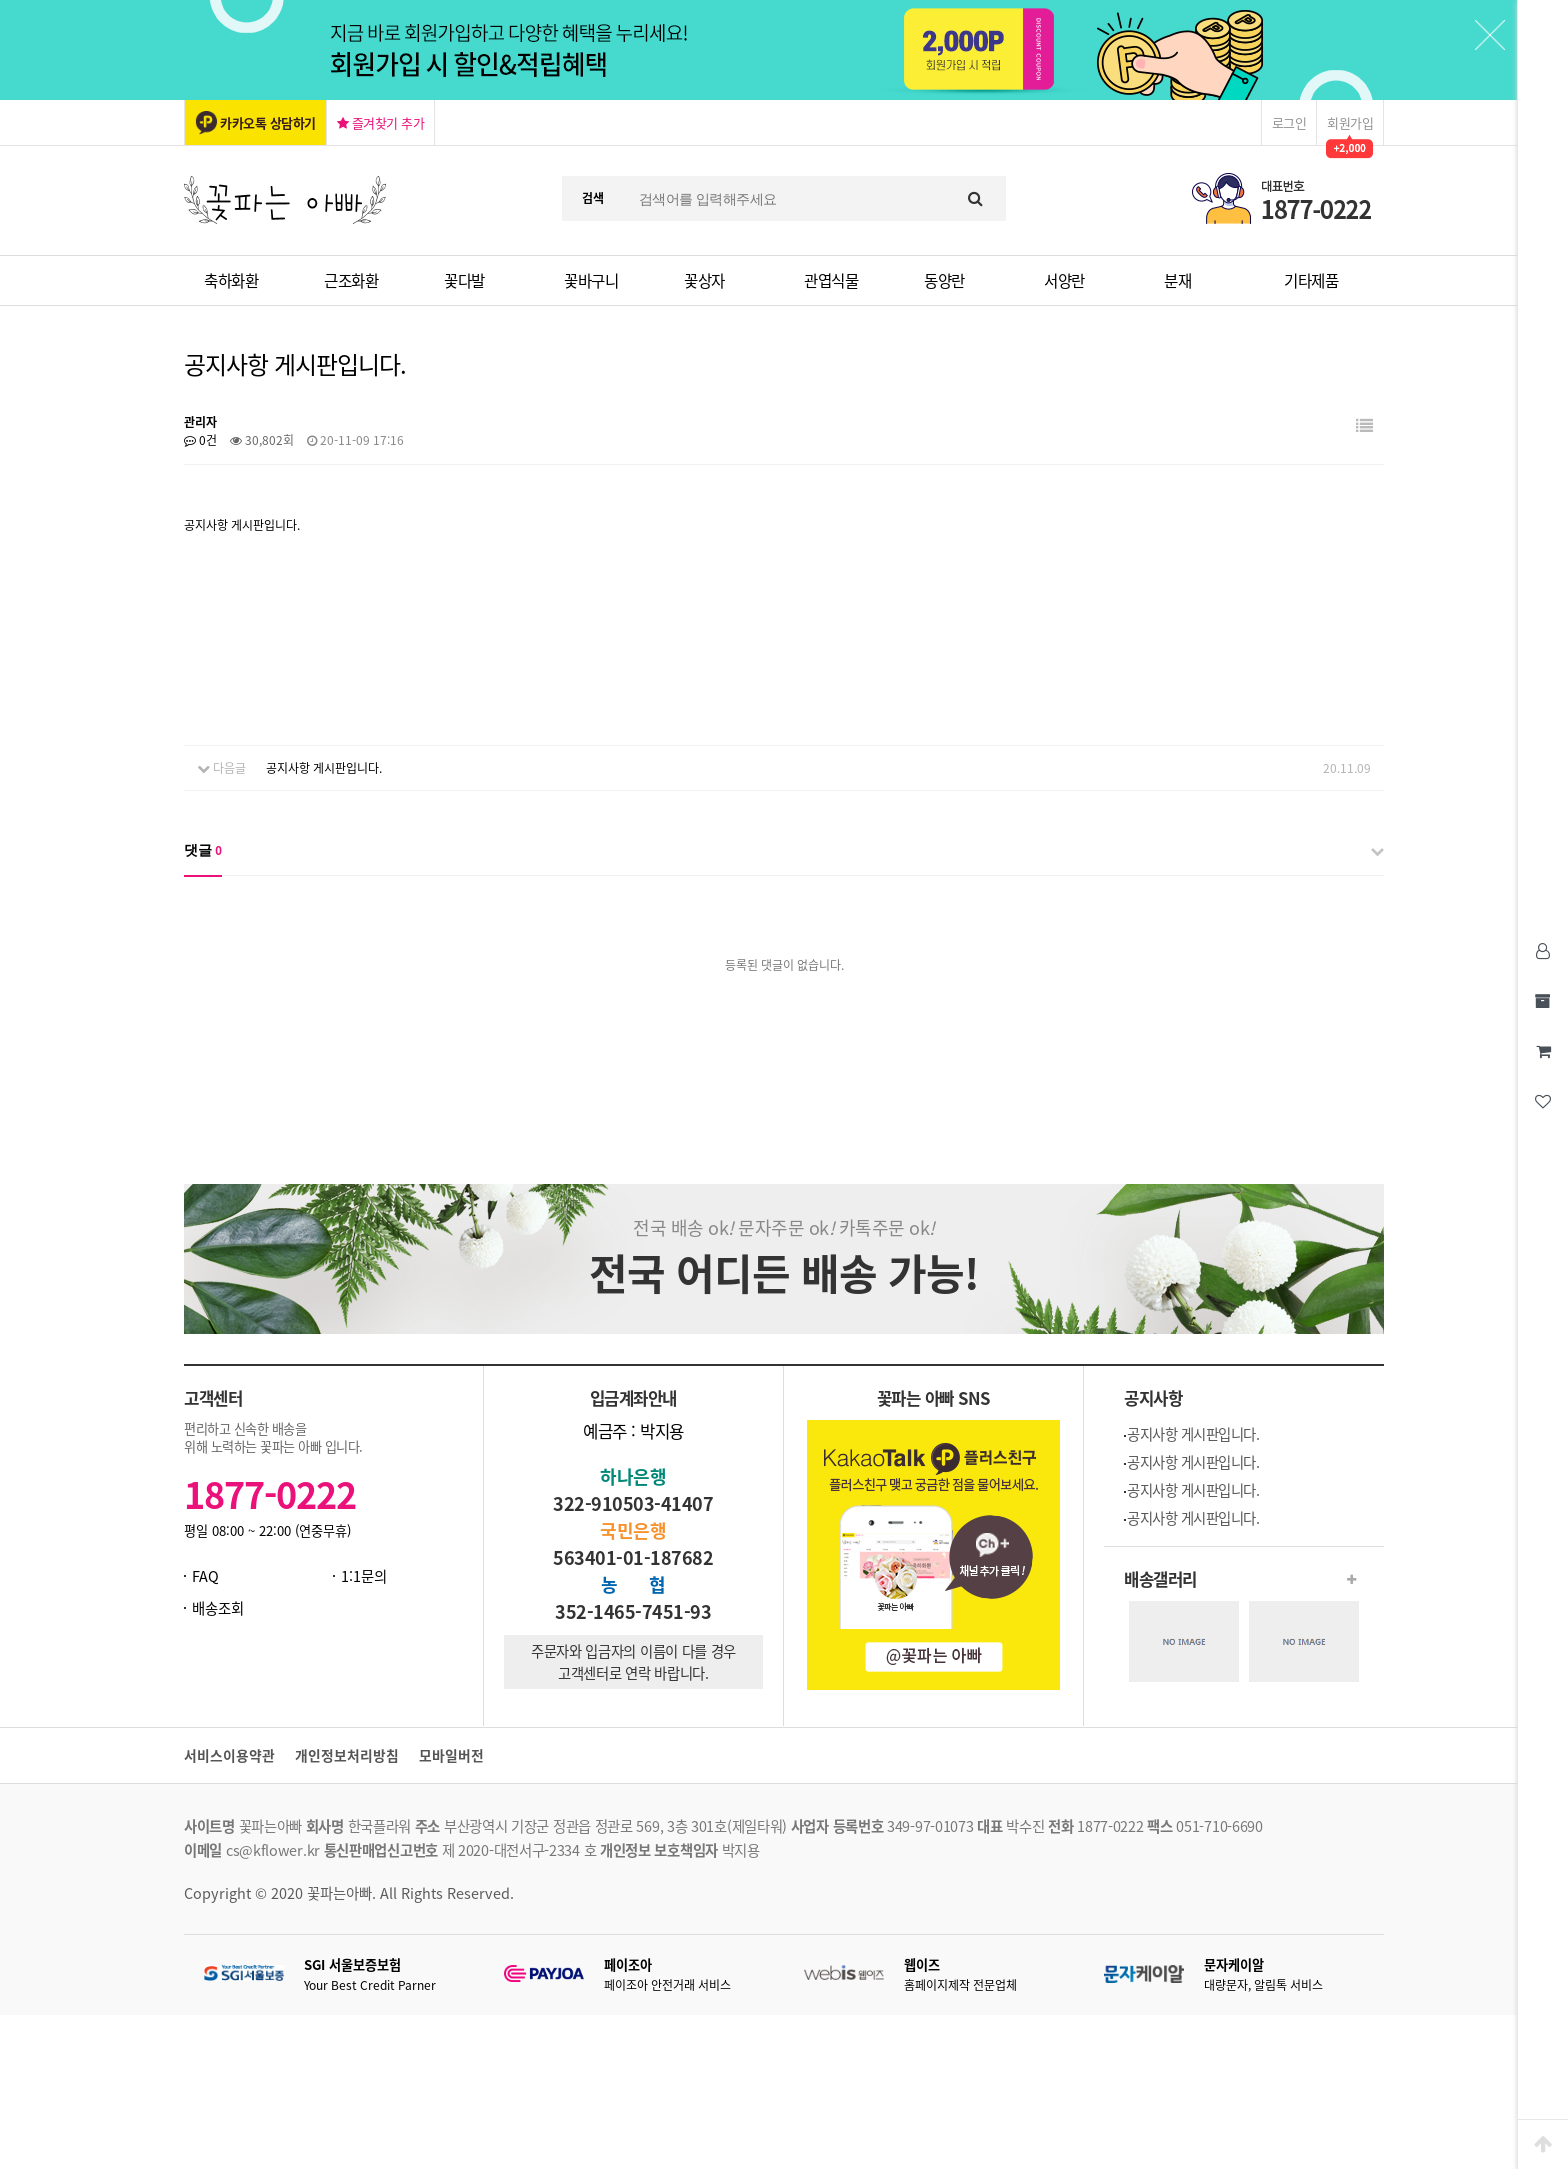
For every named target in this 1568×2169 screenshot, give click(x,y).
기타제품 (1311, 280)
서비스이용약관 (229, 1755)
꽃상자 (704, 280)
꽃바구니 (591, 280)
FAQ (205, 1576)
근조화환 (351, 280)
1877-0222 (270, 1494)
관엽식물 (831, 280)
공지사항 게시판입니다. (324, 768)
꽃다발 (464, 280)
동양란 (944, 280)
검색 (593, 198)
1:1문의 (364, 1576)
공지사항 (1153, 1398)
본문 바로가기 (0, 0)
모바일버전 (451, 1755)
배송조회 (218, 1608)
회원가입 (1350, 122)
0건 (200, 440)
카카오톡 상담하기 (268, 122)
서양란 (1064, 280)
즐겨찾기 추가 (381, 122)
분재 (1177, 280)
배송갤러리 (1160, 1579)
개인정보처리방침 (347, 1755)
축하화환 (231, 280)
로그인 (1289, 122)
